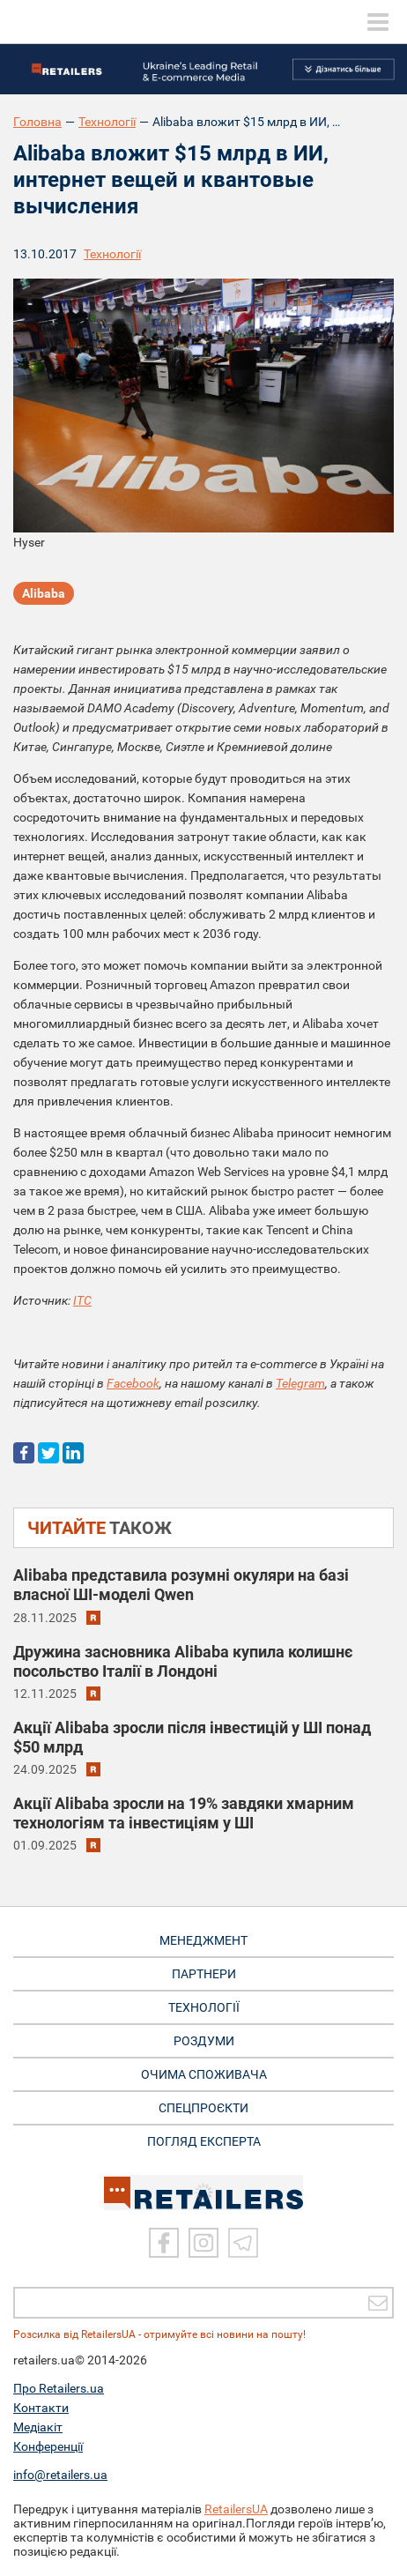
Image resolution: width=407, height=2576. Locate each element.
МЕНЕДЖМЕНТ (203, 1940)
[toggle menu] (378, 22)
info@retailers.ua (60, 2475)
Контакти (41, 2408)
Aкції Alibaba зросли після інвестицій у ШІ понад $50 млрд (192, 1737)
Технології (107, 122)
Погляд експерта (204, 2141)
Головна (37, 122)
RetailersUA (236, 2509)
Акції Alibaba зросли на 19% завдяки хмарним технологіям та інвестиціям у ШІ (183, 1813)
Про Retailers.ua (58, 2388)
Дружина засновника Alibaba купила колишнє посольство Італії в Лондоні (182, 1661)
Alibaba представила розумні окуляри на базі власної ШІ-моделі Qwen (181, 1585)
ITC (82, 1300)
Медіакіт (38, 2427)
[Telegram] (243, 2243)
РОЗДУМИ (204, 2041)
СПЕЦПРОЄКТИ (203, 2108)
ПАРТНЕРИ (204, 1974)
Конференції (48, 2446)
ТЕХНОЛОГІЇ (204, 2007)
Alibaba (43, 593)
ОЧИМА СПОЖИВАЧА (204, 2074)
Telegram (300, 1383)
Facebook (133, 1383)
